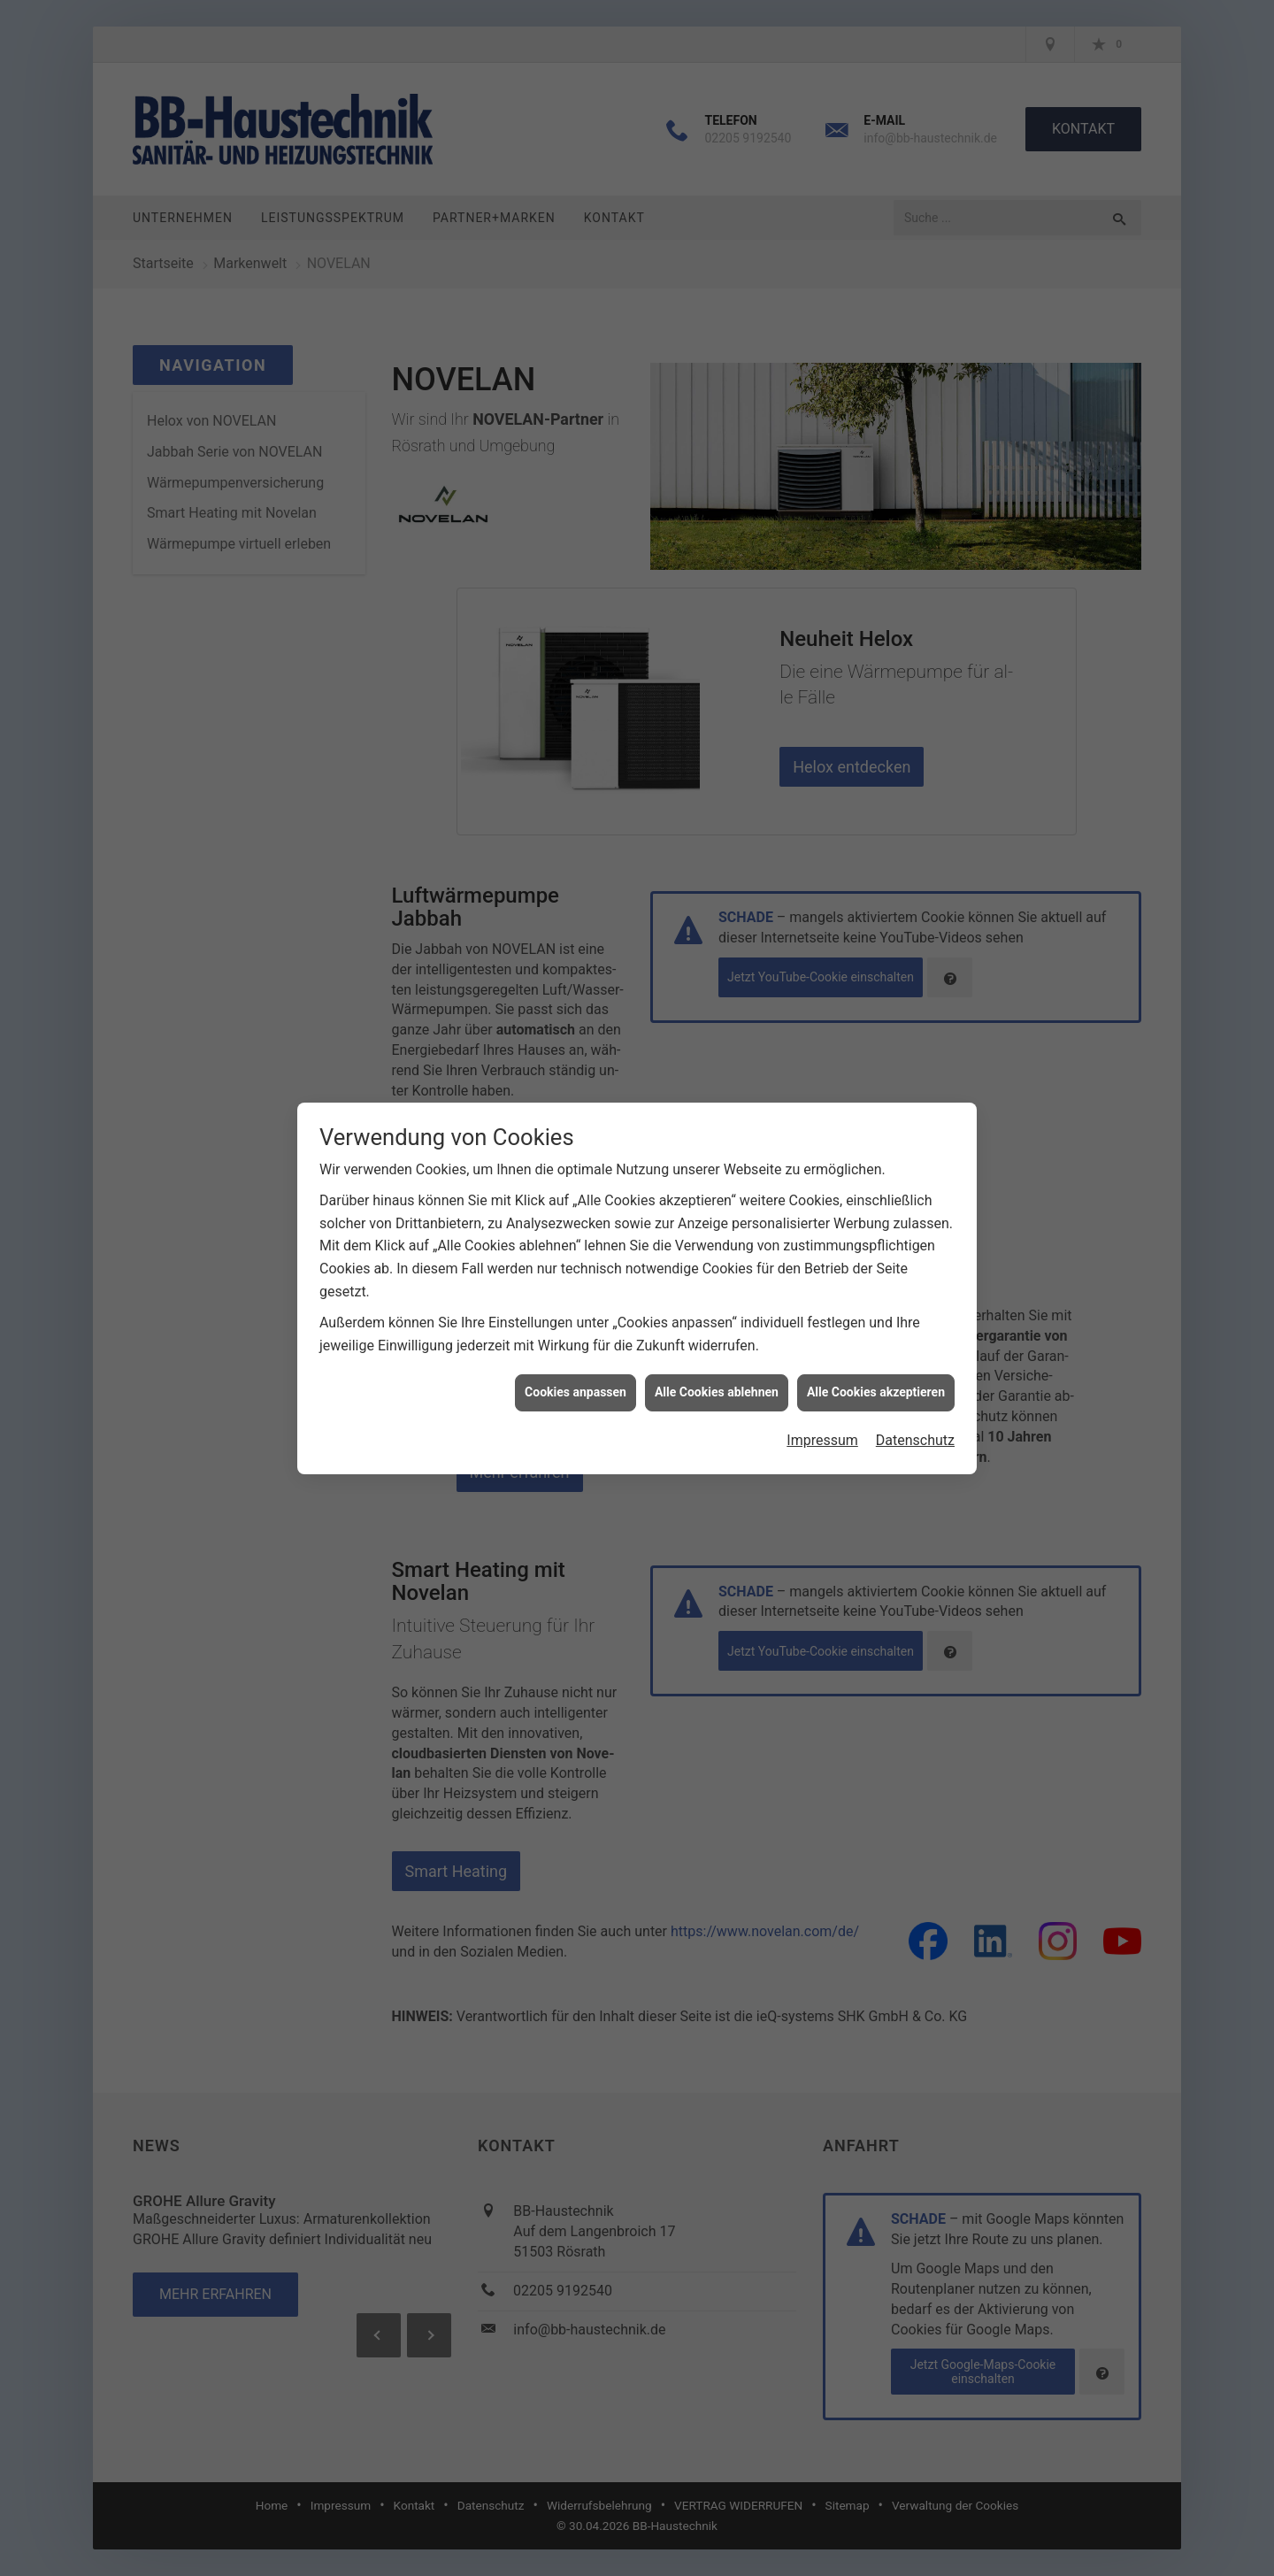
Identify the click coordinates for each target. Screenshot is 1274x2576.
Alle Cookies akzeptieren (876, 1319)
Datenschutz (915, 1367)
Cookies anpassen (575, 1319)
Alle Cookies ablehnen (717, 1319)
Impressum (822, 1367)
